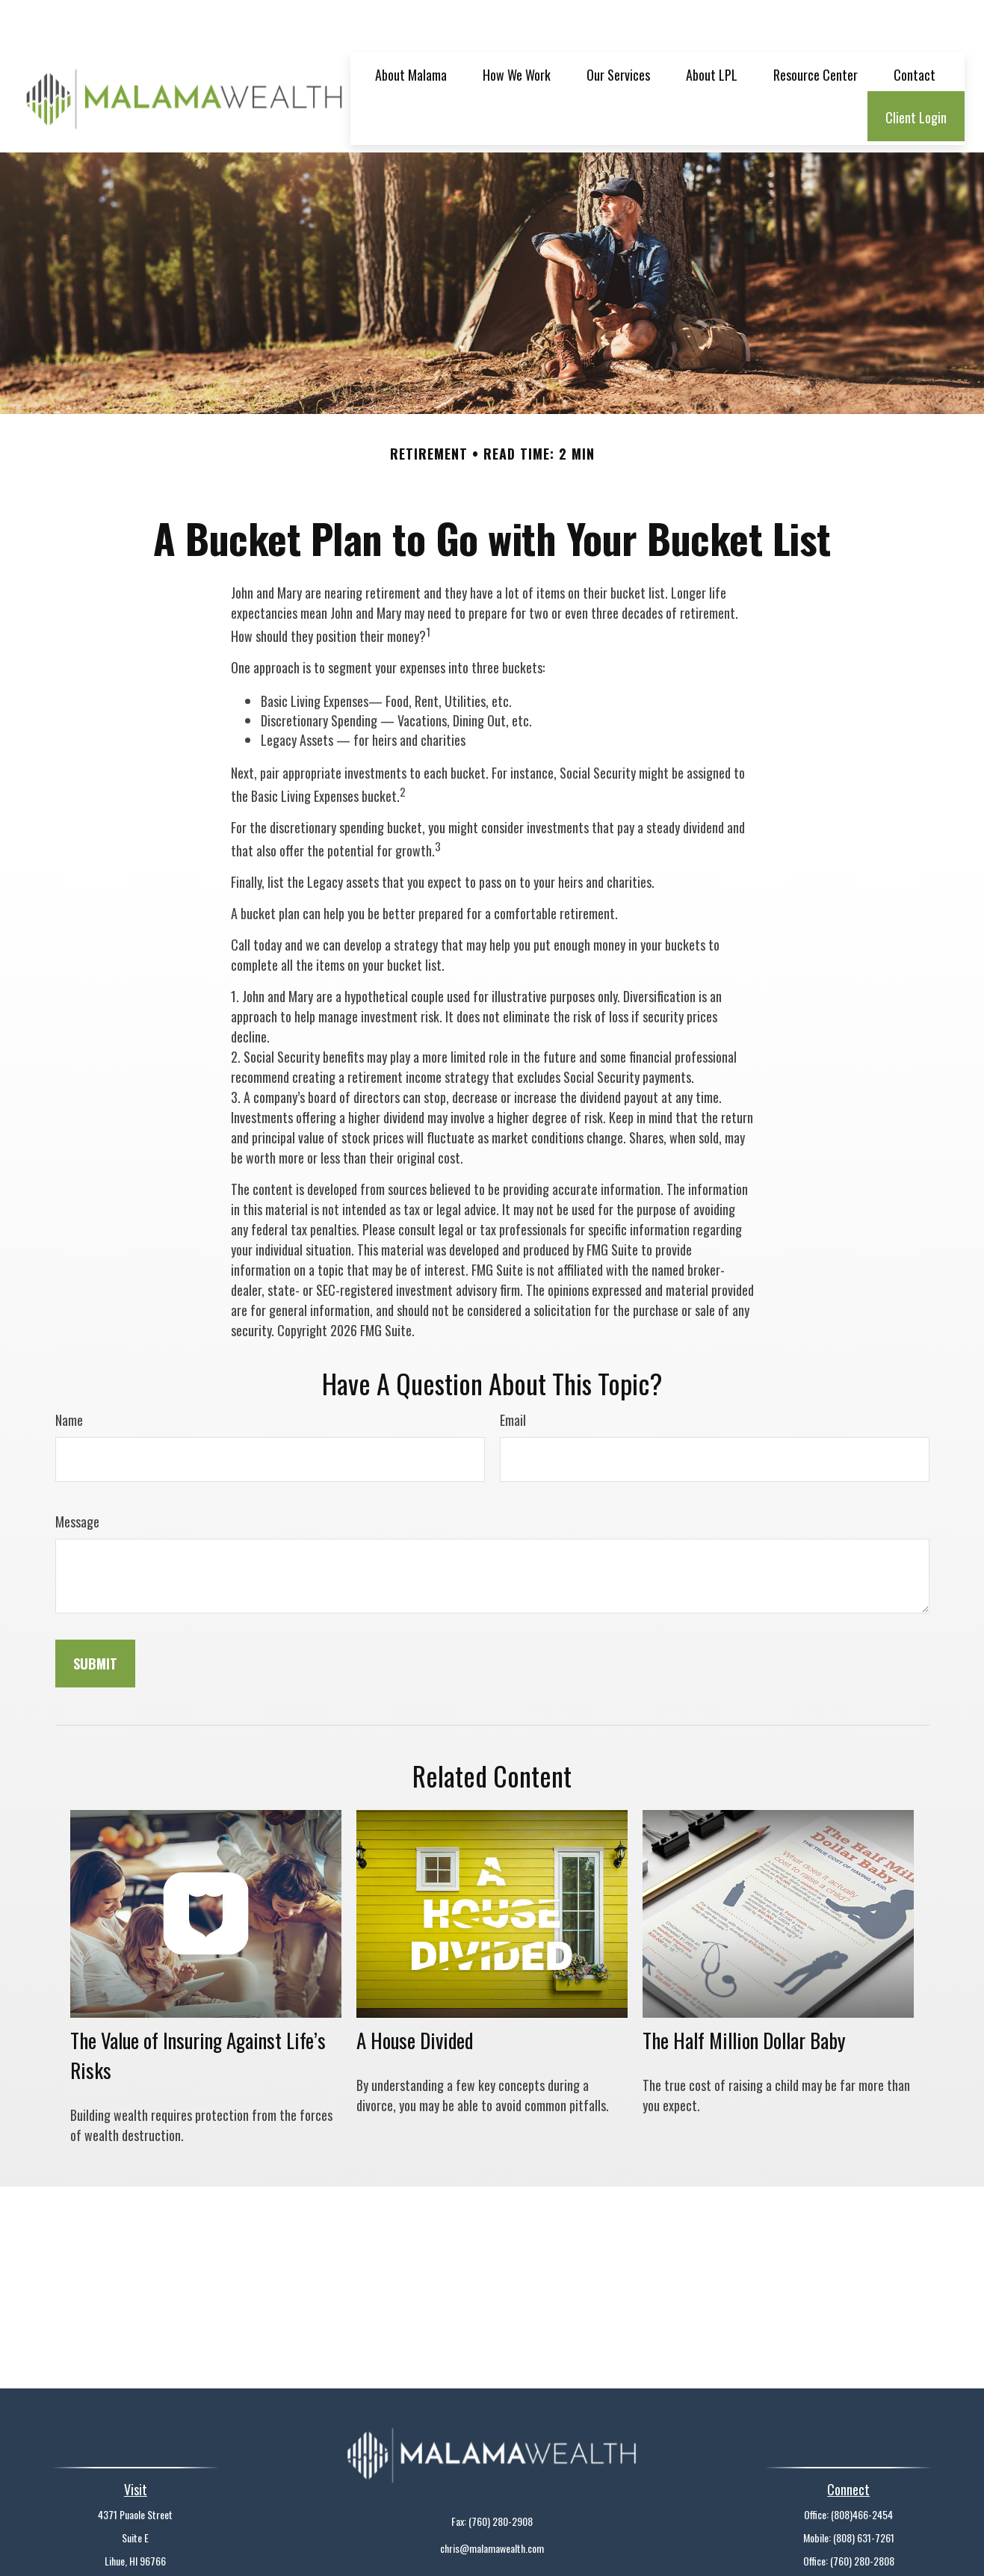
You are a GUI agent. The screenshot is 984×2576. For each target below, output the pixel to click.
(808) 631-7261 (863, 2493)
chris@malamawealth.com (492, 2503)
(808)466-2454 (862, 2469)
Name (69, 1375)
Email (513, 1375)
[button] (411, 28)
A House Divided (414, 1995)
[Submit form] (95, 1619)
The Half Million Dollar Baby (744, 1995)
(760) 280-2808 (862, 2516)
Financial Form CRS (500, 2550)
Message (77, 1476)
